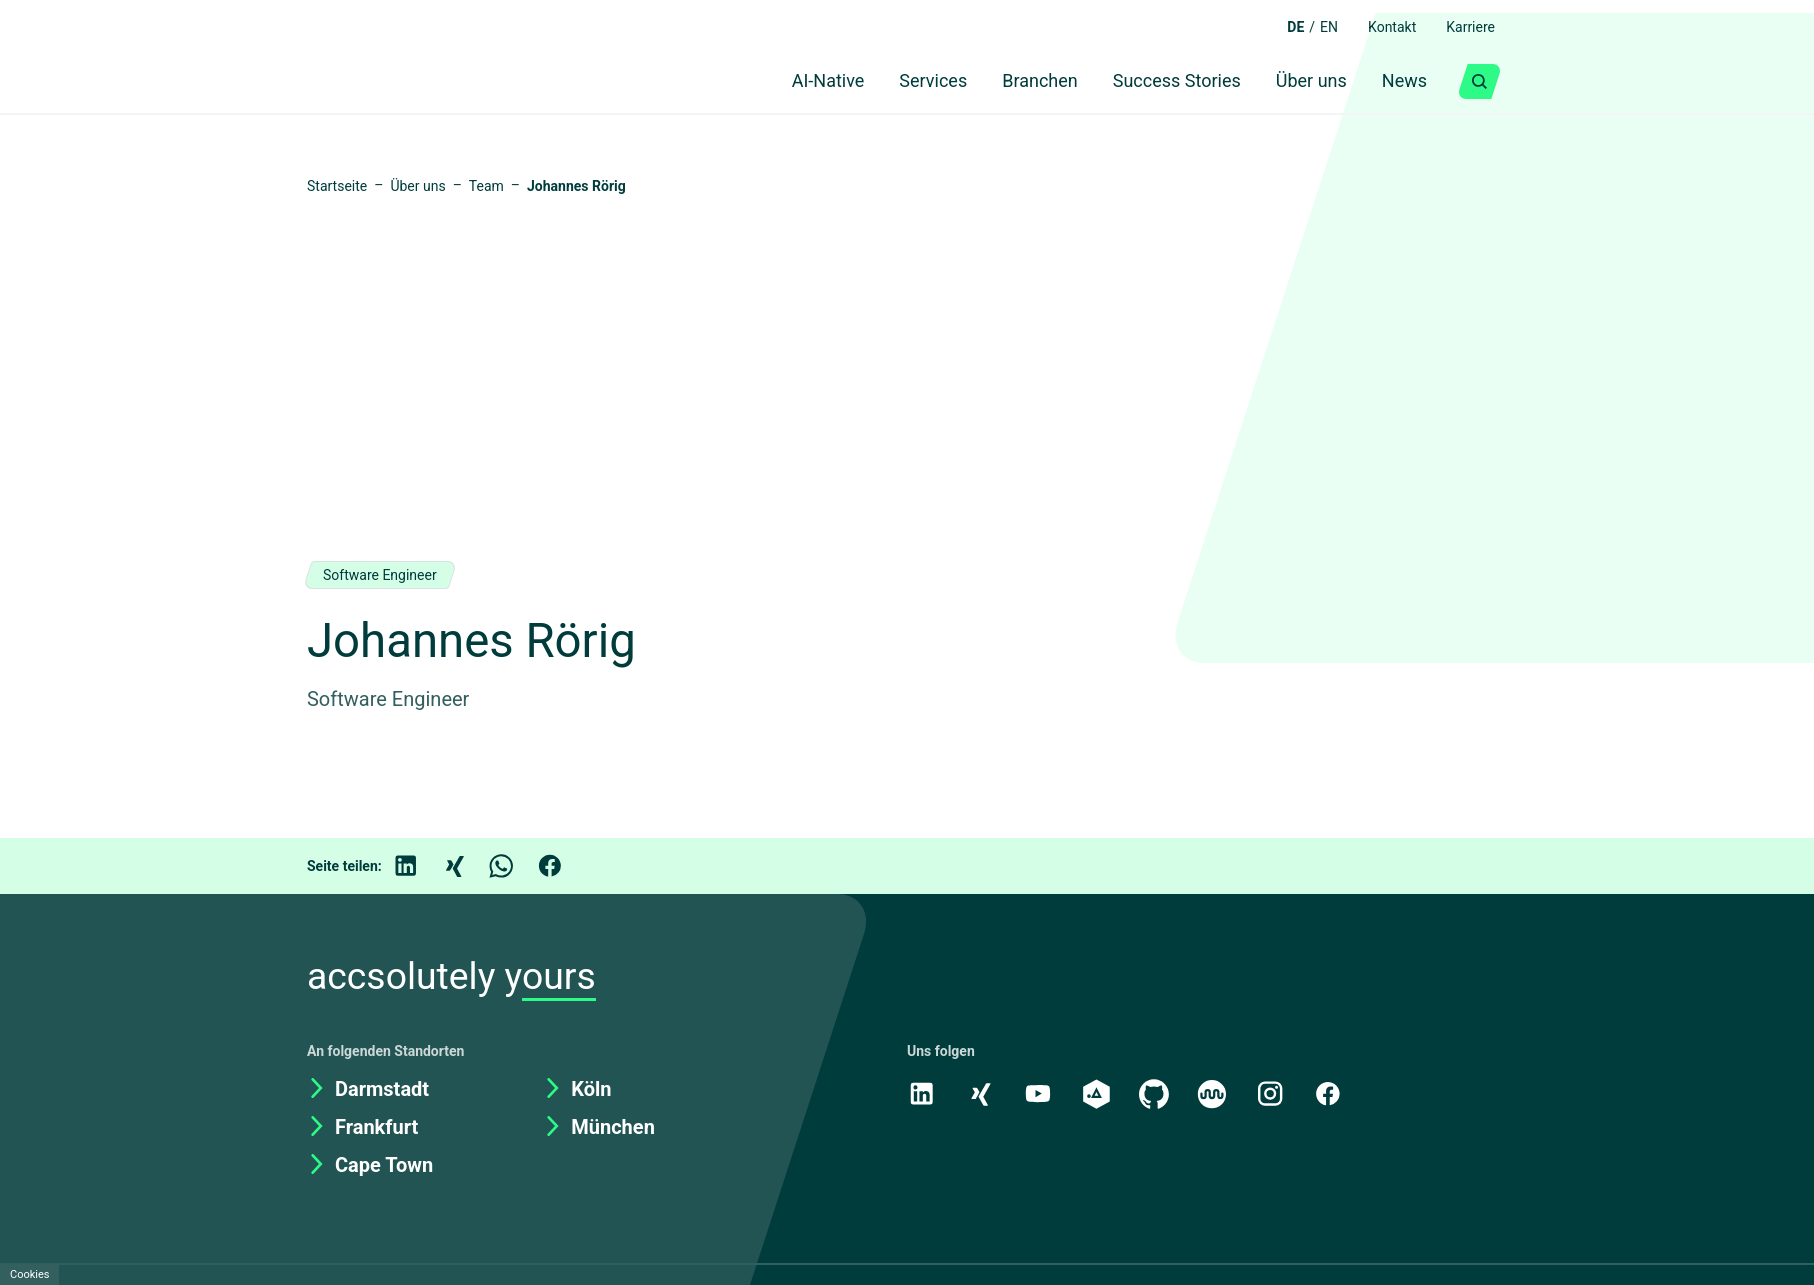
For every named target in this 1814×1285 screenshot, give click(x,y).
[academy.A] (1099, 1093)
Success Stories (1163, 82)
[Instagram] (1276, 1093)
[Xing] (468, 866)
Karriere (1467, 27)
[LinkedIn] (420, 866)
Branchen (1021, 82)
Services (908, 82)
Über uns (1304, 82)
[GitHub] (1158, 1093)
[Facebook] (564, 866)
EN (1315, 27)
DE (1279, 27)
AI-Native (795, 82)
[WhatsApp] (516, 866)
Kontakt (1382, 27)
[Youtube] (1040, 1093)
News (1402, 82)
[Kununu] (1217, 1093)
